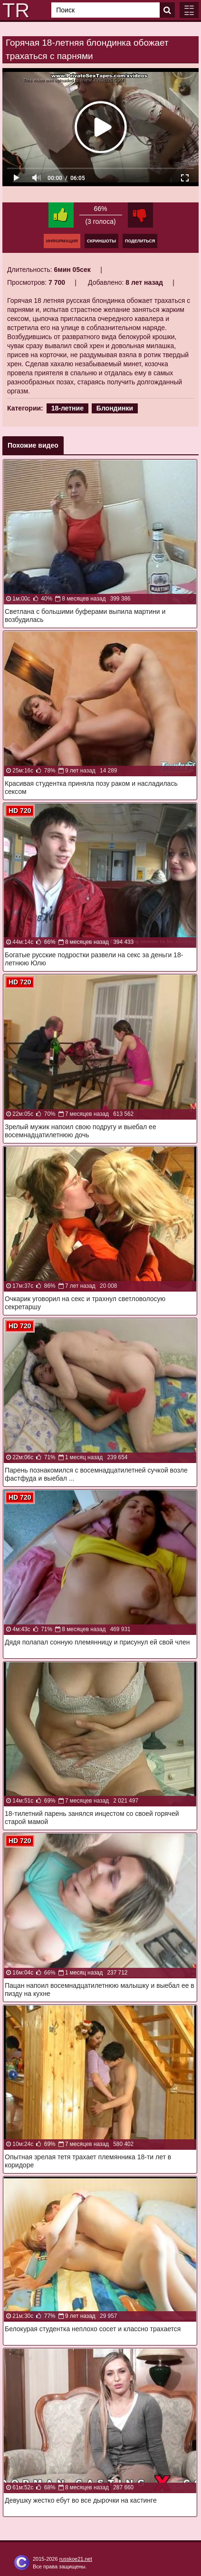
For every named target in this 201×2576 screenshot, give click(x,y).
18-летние (67, 408)
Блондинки (114, 408)
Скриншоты (101, 241)
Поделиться (140, 241)
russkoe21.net (75, 2559)
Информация (62, 241)
